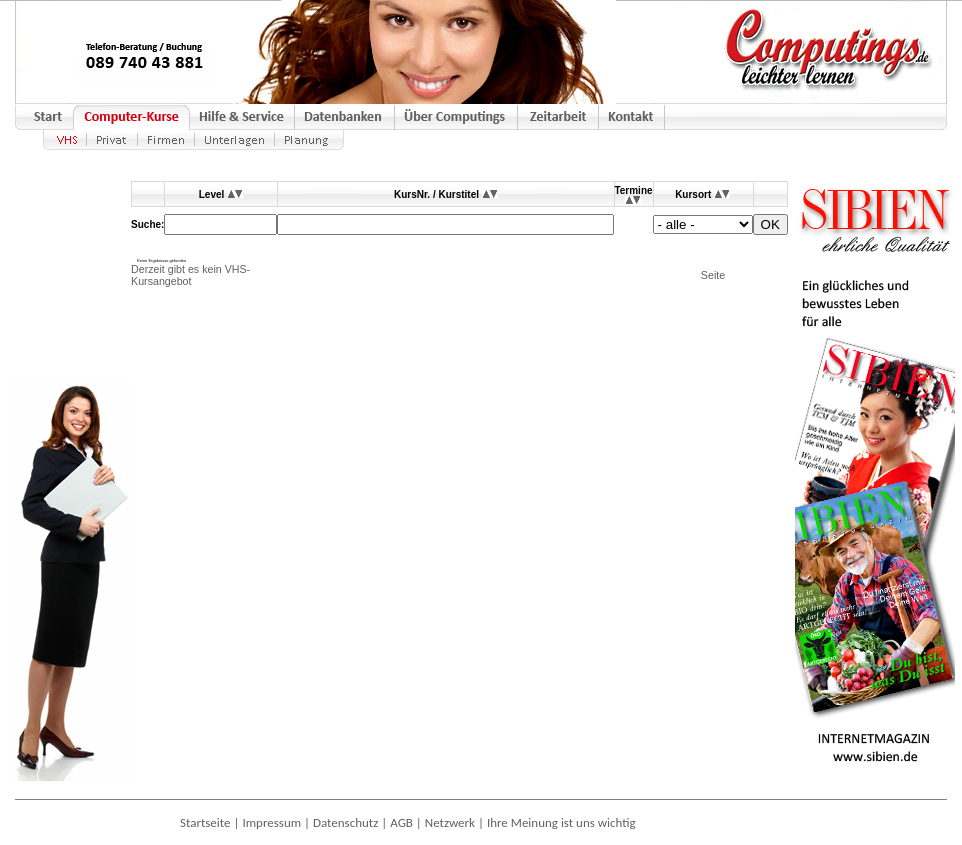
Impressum (271, 822)
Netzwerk (450, 822)
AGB (401, 822)
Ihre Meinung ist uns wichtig (561, 822)
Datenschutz (345, 822)
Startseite (205, 822)
